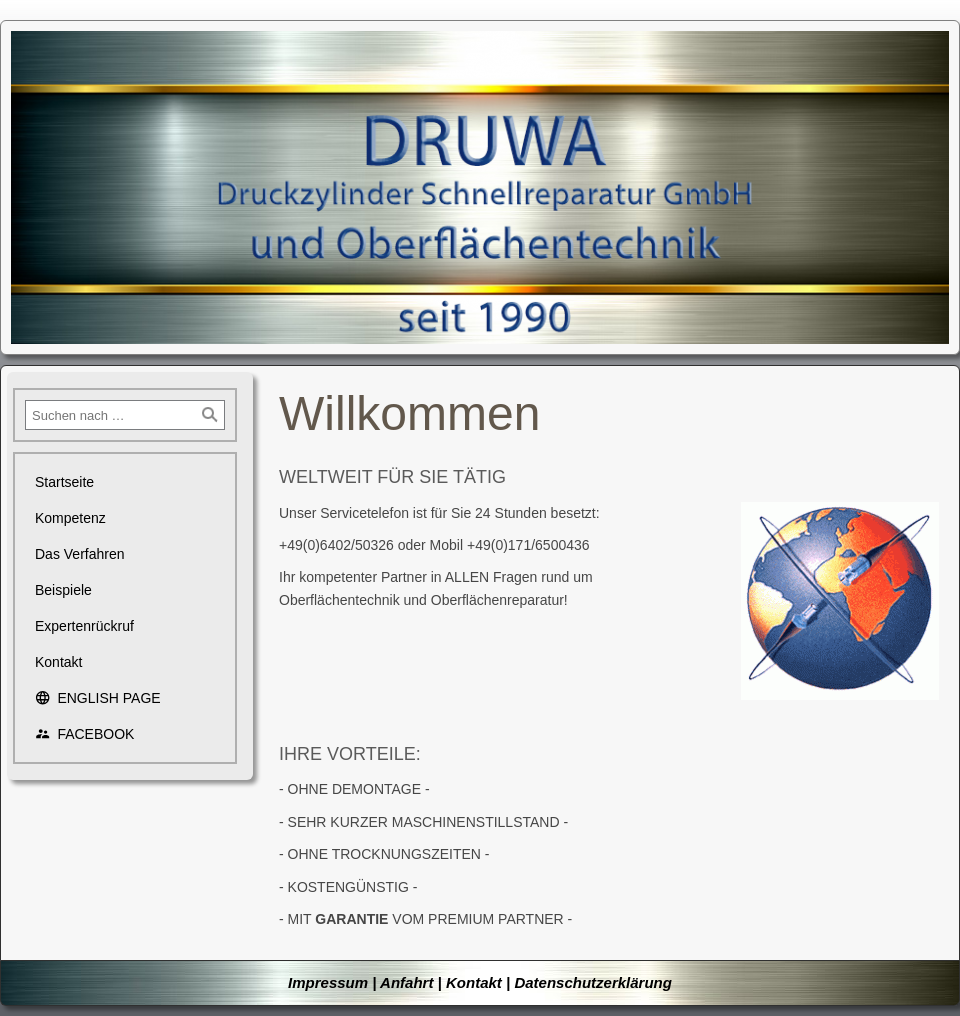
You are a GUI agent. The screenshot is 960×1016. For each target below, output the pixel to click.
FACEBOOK (84, 734)
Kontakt (58, 662)
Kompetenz (70, 518)
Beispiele (63, 590)
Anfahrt (406, 982)
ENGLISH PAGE (98, 698)
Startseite (64, 482)
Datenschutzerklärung (593, 982)
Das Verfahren (80, 554)
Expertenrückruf (84, 626)
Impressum (328, 982)
